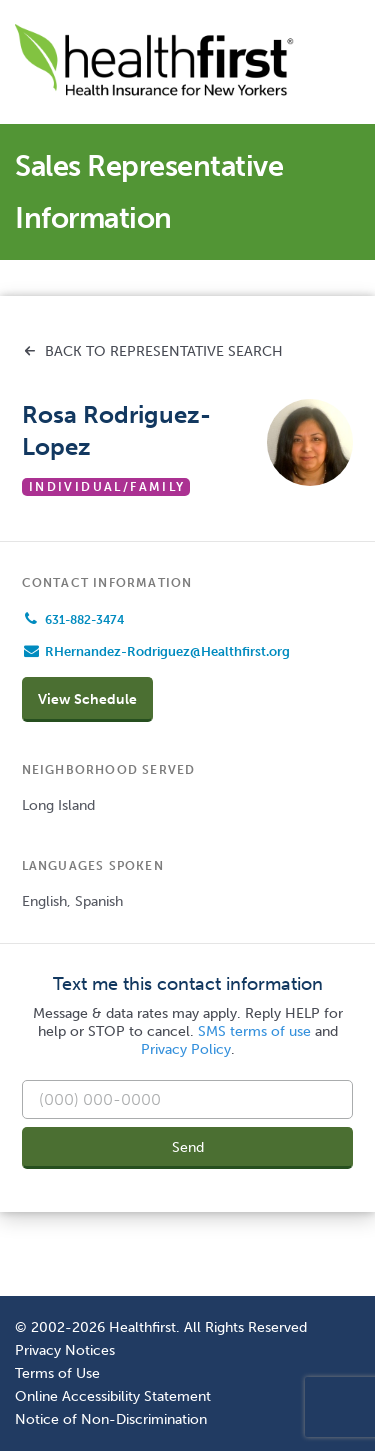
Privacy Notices (65, 1350)
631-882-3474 (84, 620)
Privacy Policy (186, 1049)
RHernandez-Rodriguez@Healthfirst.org (167, 651)
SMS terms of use (254, 1031)
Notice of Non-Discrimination (111, 1419)
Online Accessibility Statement (113, 1396)
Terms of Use (57, 1373)
